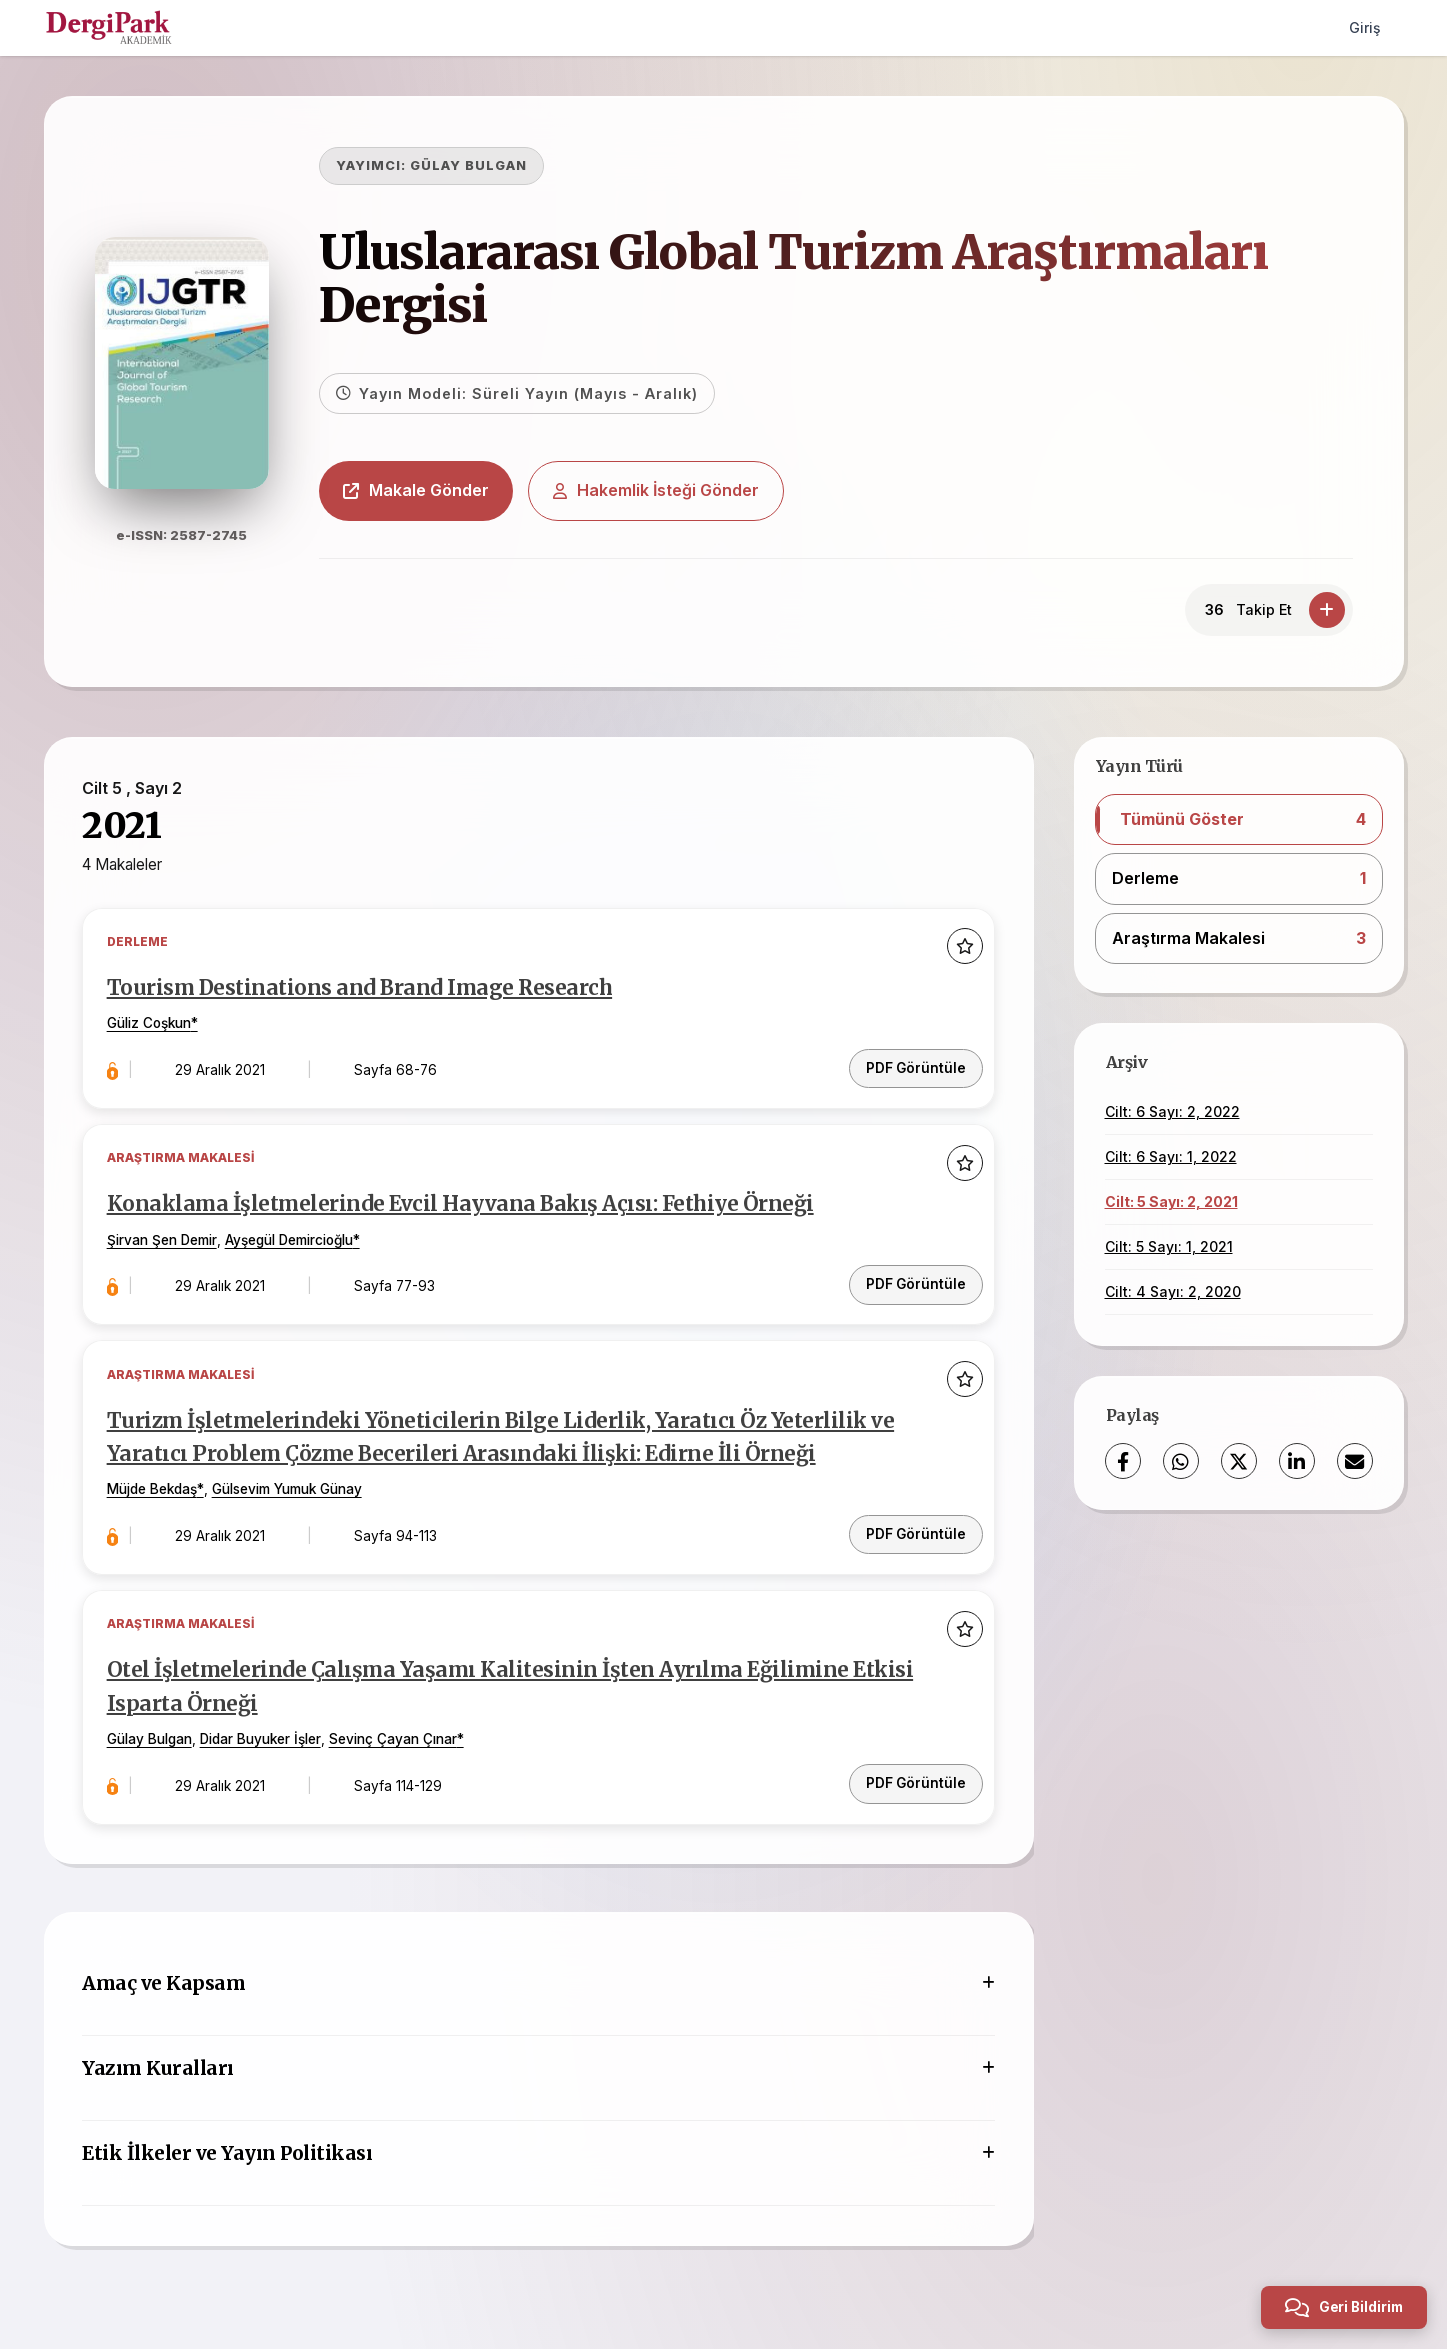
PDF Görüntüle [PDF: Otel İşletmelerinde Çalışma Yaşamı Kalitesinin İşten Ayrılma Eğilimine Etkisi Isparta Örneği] (915, 1778)
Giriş (1364, 27)
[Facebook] (1123, 1461)
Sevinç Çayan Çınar (396, 1736)
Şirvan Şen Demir (165, 1240)
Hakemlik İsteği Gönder (662, 490)
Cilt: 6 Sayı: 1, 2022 (1171, 1156)
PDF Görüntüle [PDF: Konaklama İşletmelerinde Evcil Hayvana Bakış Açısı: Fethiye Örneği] (915, 1282)
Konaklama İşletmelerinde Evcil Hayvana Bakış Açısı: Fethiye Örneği (463, 1205)
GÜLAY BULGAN (474, 165)
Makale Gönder (422, 490)
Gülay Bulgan (152, 1736)
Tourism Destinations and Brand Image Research (361, 990)
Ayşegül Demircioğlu (292, 1240)
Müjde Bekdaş (155, 1488)
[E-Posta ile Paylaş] (1355, 1461)
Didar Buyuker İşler (263, 1736)
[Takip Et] (1327, 610)
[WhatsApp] (1181, 1461)
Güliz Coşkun (152, 1026)
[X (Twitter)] (1239, 1461)
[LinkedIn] (1297, 1461)
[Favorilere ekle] (964, 948)
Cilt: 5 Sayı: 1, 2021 (1169, 1246)
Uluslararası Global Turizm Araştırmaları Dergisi (799, 278)
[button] (1239, 820)
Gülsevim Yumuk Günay (290, 1488)
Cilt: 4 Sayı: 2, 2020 (1173, 1291)
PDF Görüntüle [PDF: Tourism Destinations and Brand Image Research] (915, 1067)
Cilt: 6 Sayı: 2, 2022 (1172, 1111)
